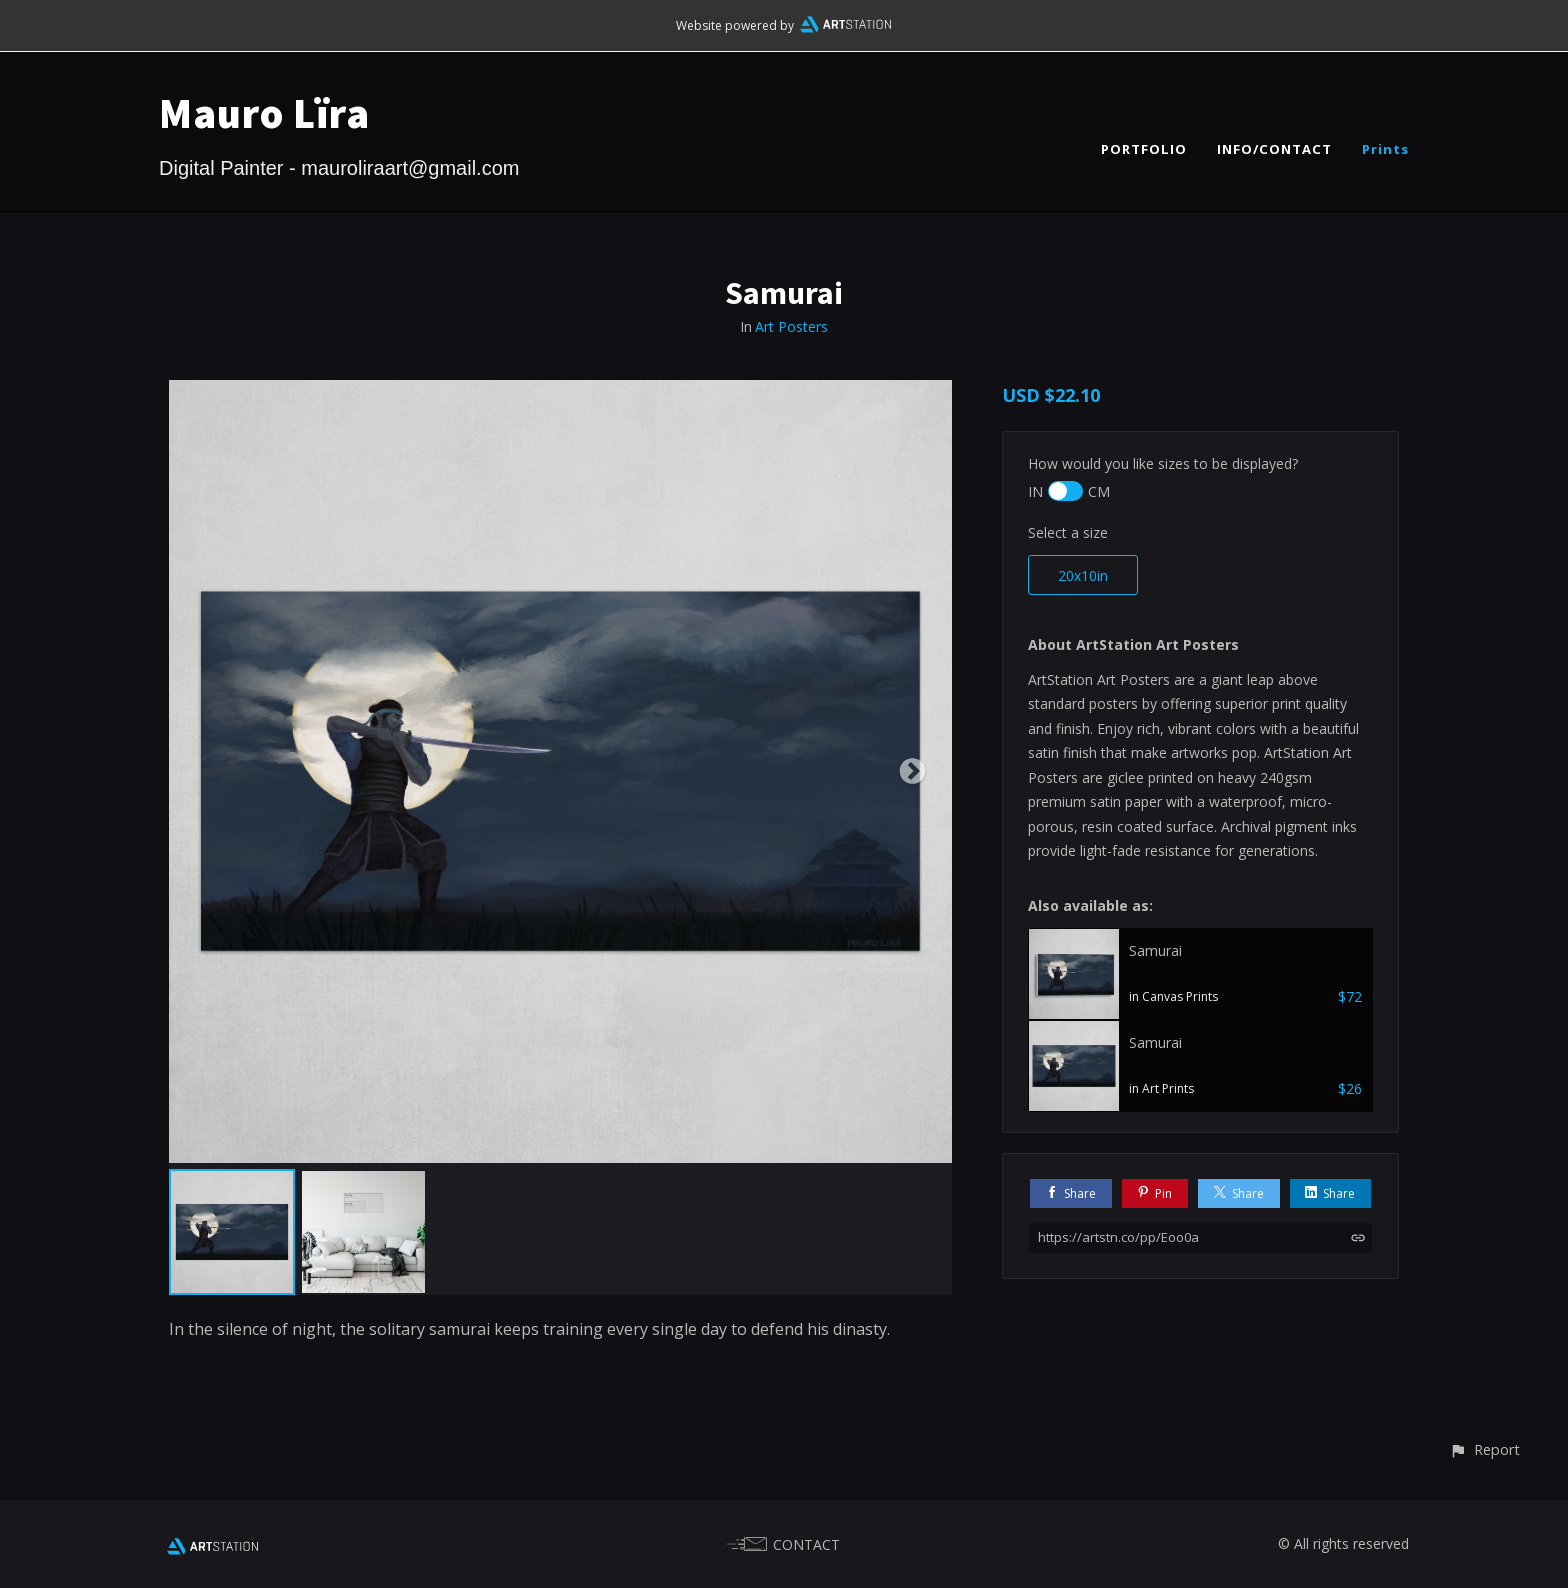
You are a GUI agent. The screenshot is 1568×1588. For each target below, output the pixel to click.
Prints (1385, 149)
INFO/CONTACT (1274, 149)
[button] (1484, 1449)
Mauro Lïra (264, 113)
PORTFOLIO (1144, 149)
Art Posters (791, 326)
